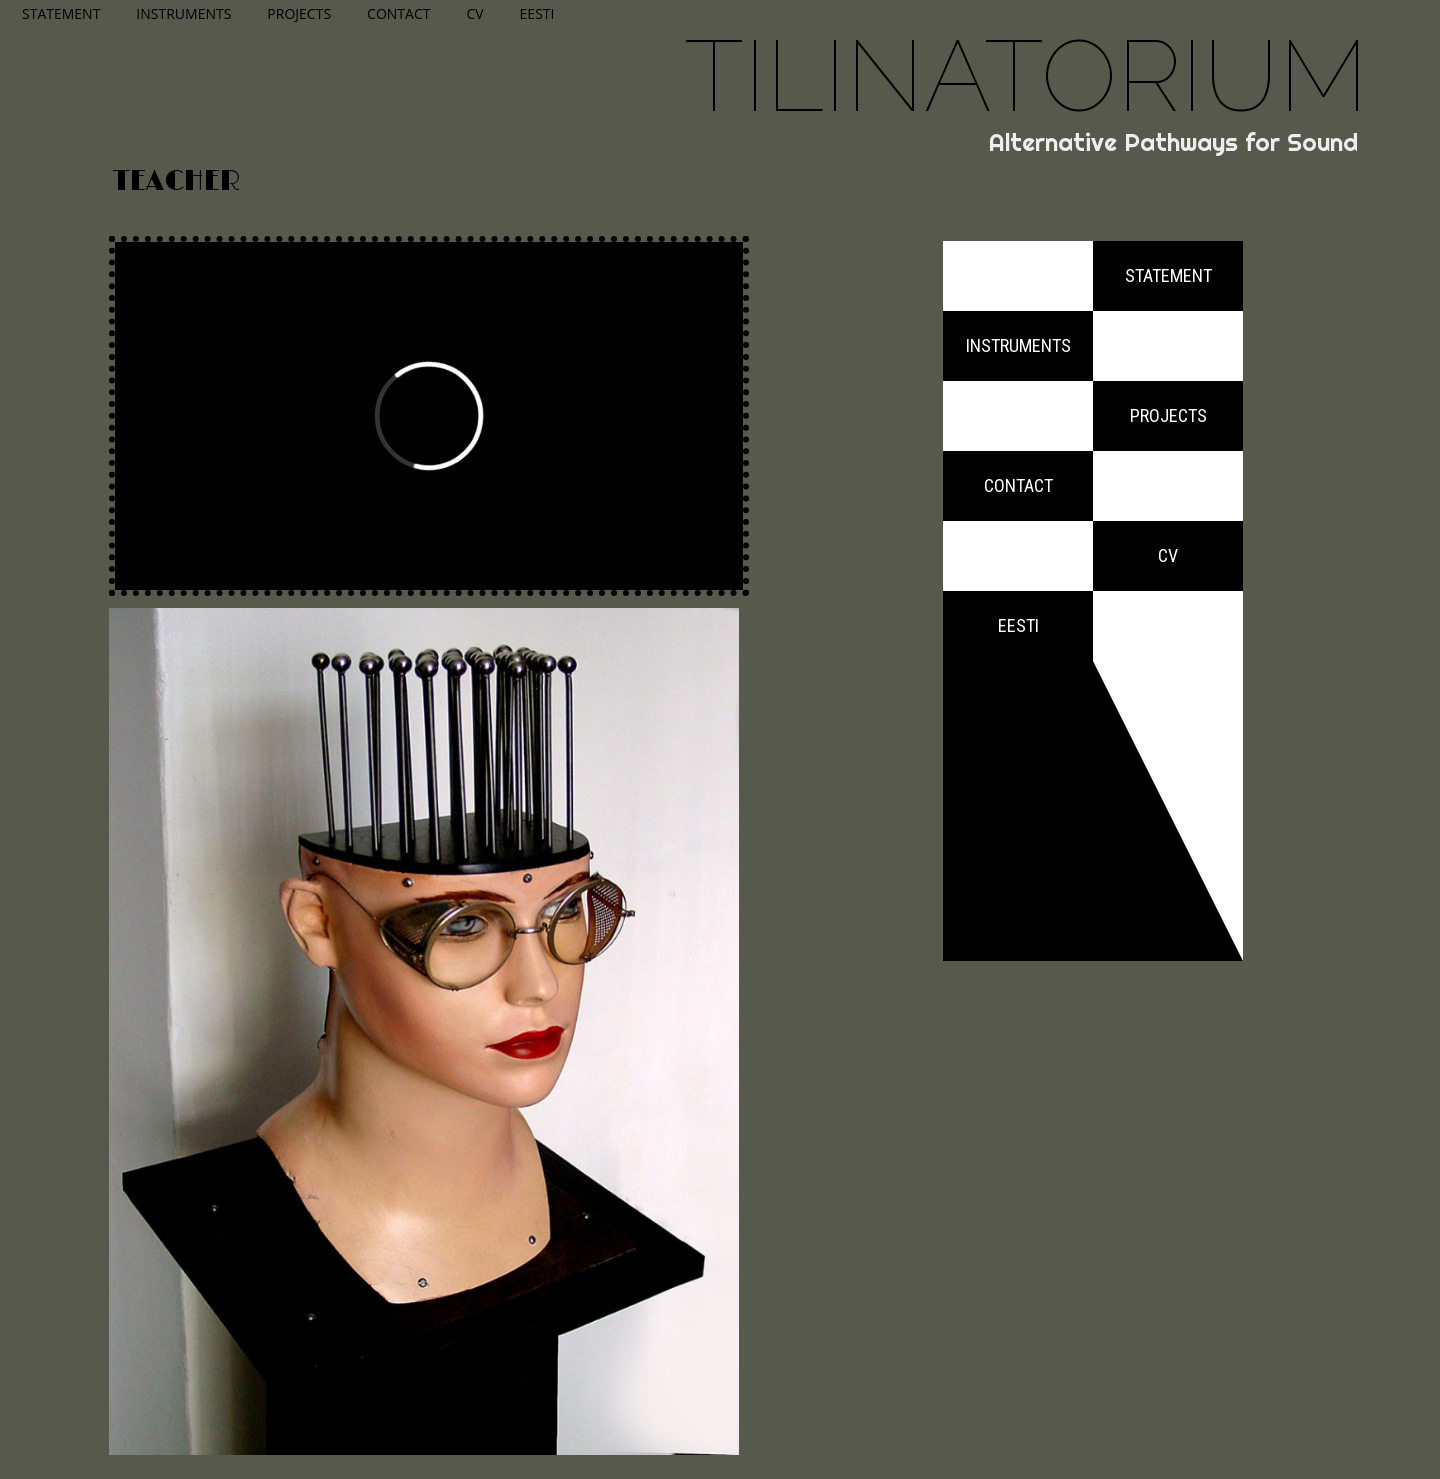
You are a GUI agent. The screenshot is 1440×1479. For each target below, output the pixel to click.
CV (474, 13)
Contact (398, 13)
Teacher (176, 182)
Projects (299, 13)
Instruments (183, 13)
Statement (61, 13)
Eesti (537, 13)
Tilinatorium (1026, 75)
